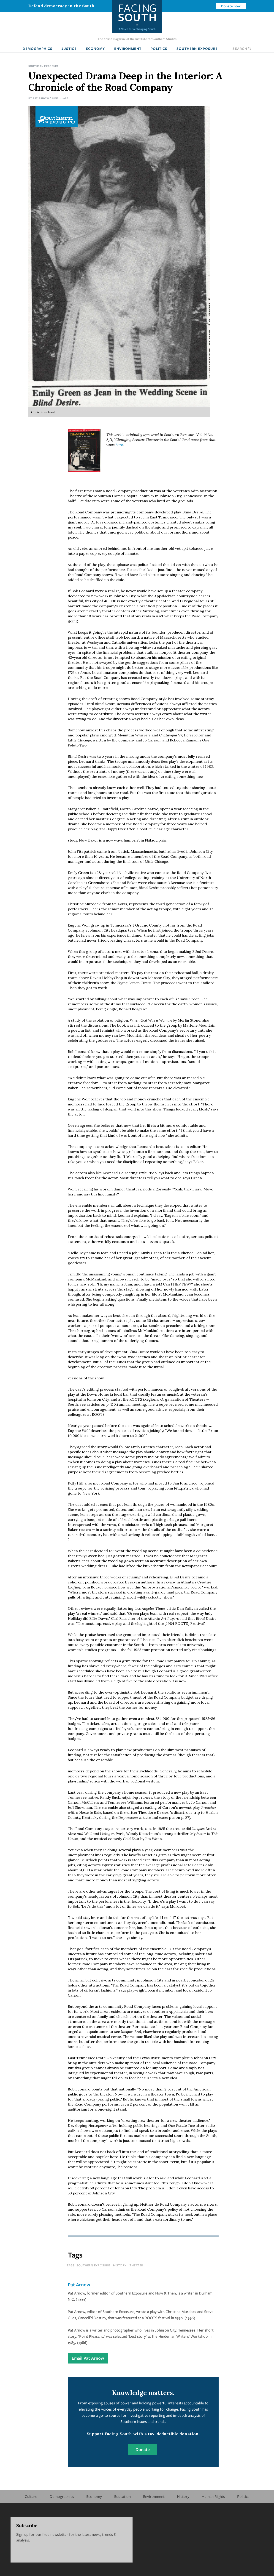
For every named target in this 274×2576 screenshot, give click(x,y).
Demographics (37, 48)
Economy (95, 48)
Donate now (231, 6)
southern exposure (93, 2265)
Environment (127, 48)
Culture (31, 2496)
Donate (143, 2449)
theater (136, 2265)
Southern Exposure (197, 48)
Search (242, 48)
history (119, 2265)
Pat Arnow (41, 98)
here (119, 444)
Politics (159, 48)
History (183, 2496)
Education (122, 2496)
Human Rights (213, 2496)
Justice (69, 48)
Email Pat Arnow (88, 2358)
